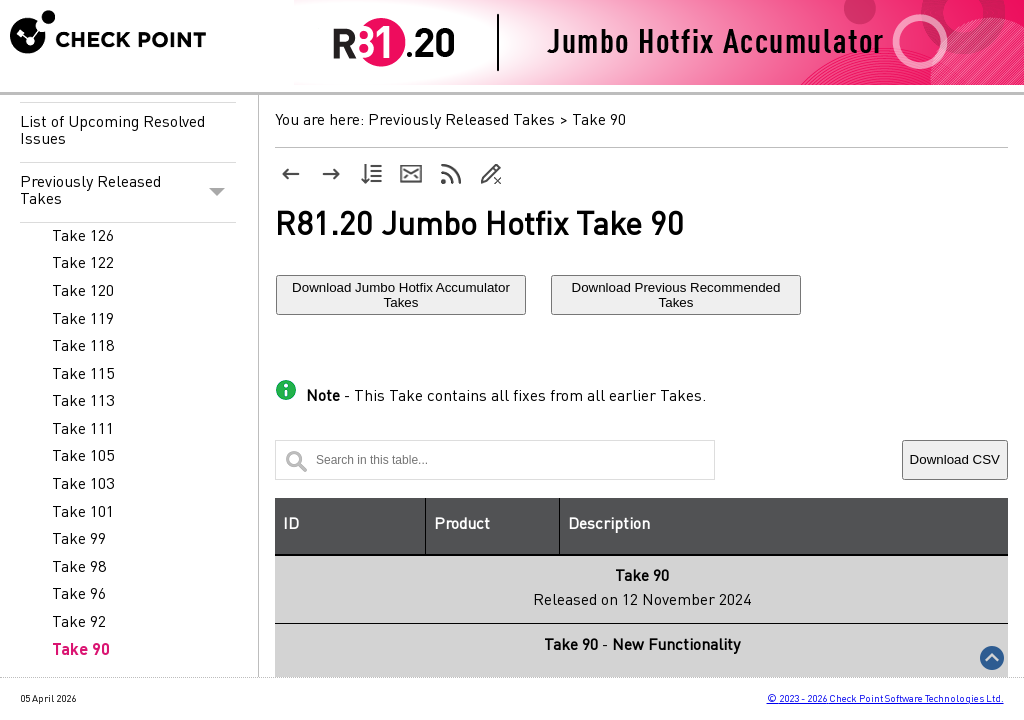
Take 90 (81, 651)
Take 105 (83, 457)
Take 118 (83, 347)
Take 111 (83, 430)
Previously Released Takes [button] (128, 192)
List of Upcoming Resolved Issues (112, 132)
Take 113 (83, 402)
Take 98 (79, 568)
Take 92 (79, 623)
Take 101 (83, 513)
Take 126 (83, 237)
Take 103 (83, 485)
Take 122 (83, 264)
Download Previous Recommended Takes (676, 295)
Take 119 (83, 320)
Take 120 (83, 292)
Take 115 (83, 375)
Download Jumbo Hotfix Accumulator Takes (401, 295)
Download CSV (955, 459)
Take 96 (79, 595)
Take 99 (79, 540)
